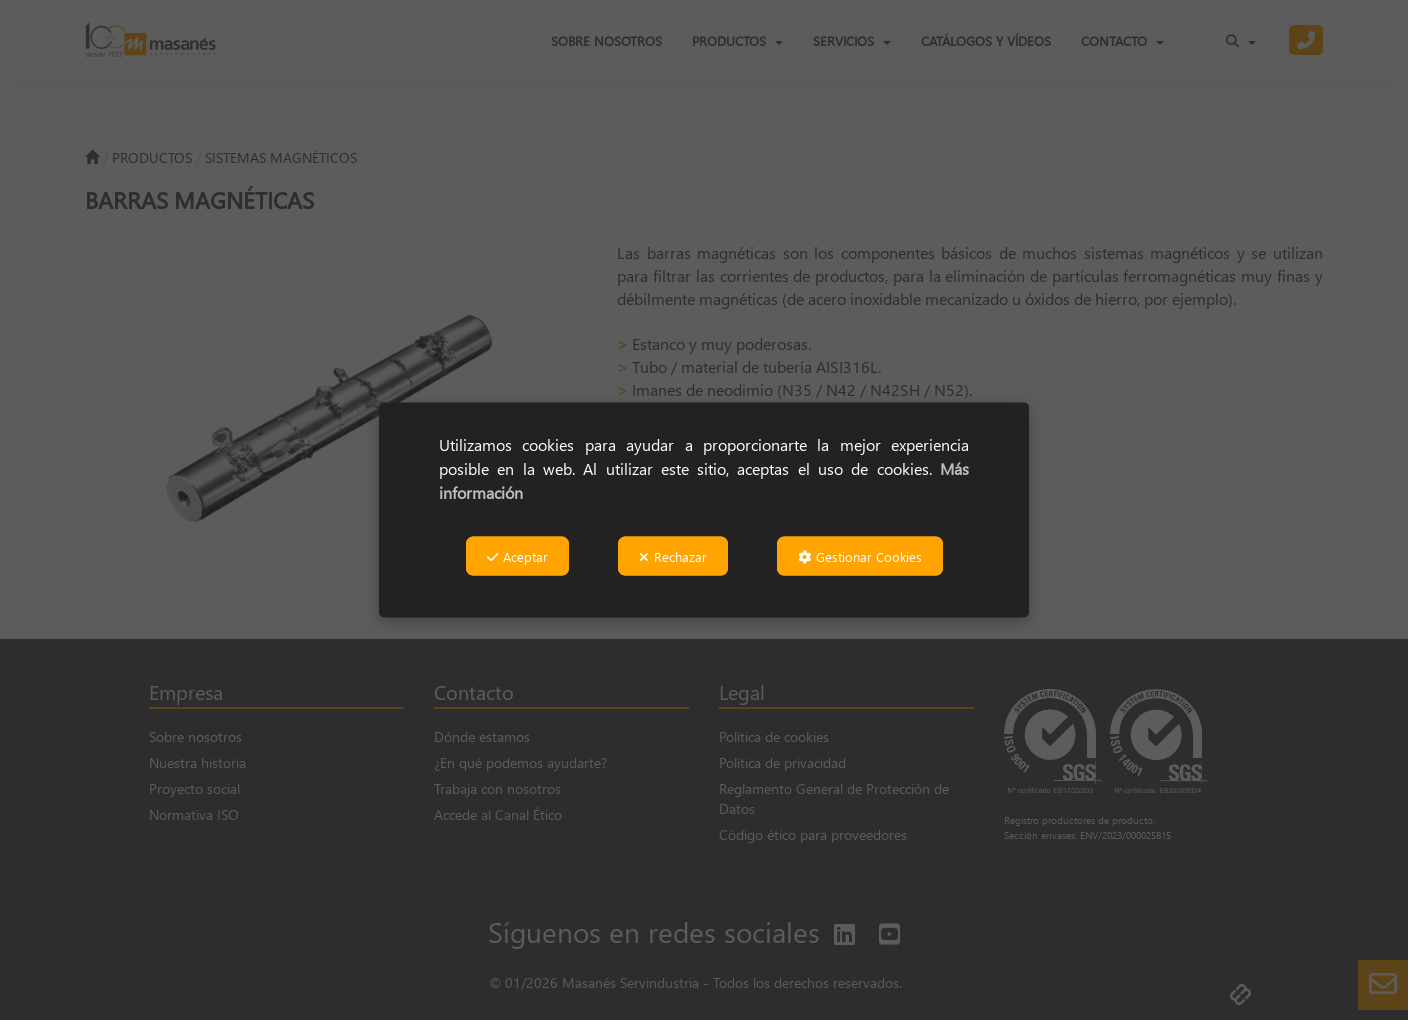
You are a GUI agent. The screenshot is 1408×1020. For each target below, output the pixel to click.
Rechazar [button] (673, 556)
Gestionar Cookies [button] (860, 556)
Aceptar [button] (517, 556)
